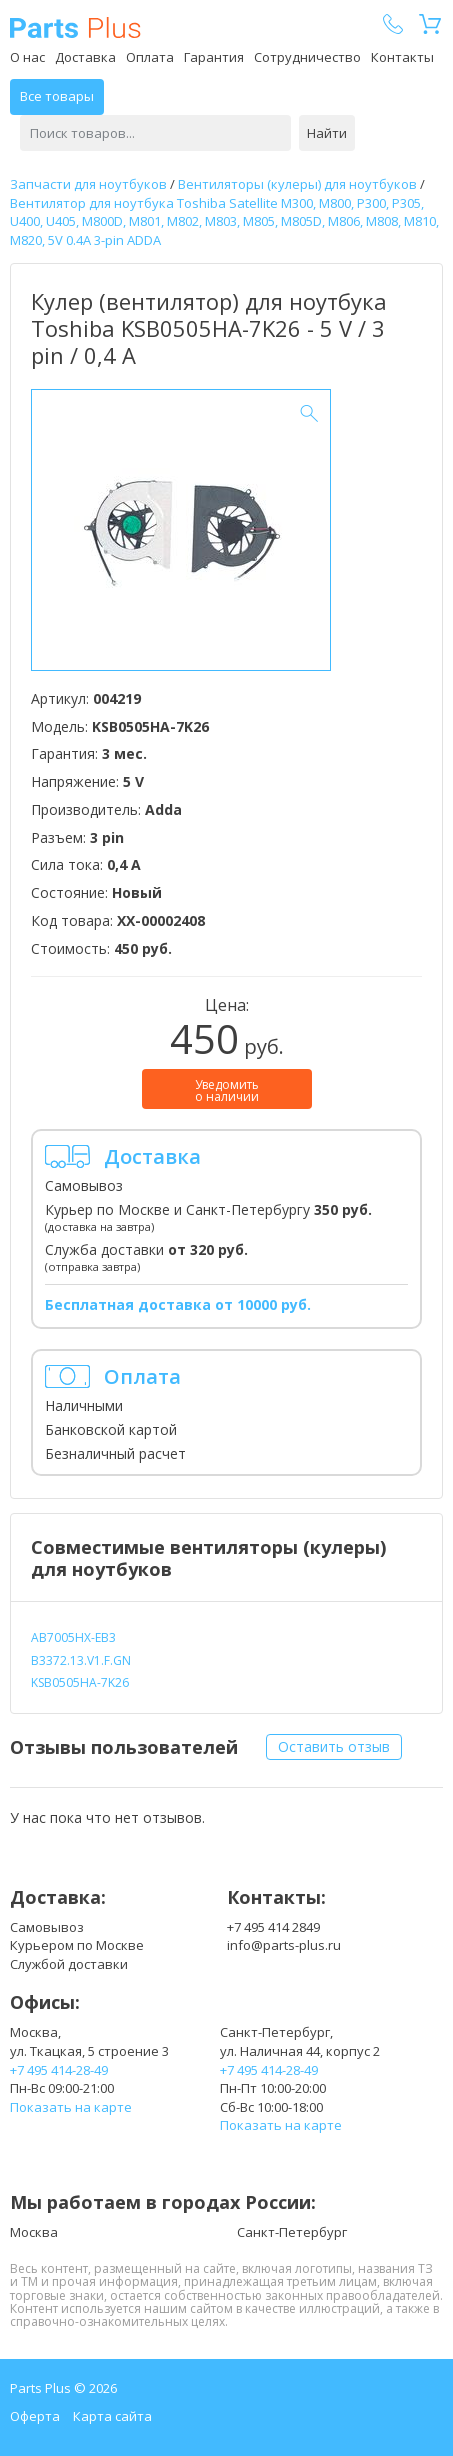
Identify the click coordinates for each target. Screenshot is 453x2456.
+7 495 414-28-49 (59, 2070)
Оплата (150, 57)
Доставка (85, 57)
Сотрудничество (307, 57)
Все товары (57, 96)
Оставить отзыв (334, 1746)
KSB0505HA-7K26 (80, 1682)
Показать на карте (71, 2107)
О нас (27, 57)
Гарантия (214, 57)
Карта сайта (112, 2416)
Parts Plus (75, 27)
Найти (327, 133)
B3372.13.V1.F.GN (81, 1660)
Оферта (35, 2416)
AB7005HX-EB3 (73, 1637)
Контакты (402, 57)
